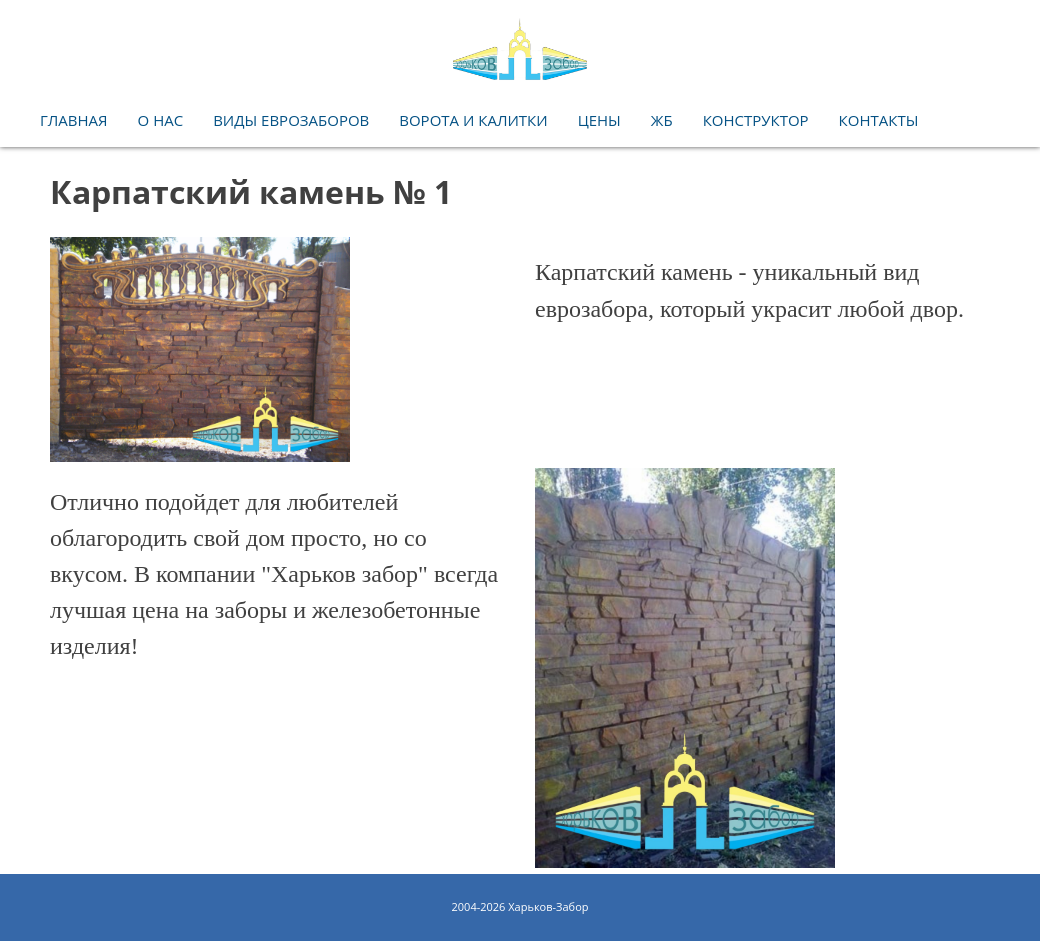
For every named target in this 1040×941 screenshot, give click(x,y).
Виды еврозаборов (291, 120)
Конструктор (756, 120)
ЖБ (662, 120)
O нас (161, 120)
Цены (599, 120)
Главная (74, 120)
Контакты (879, 120)
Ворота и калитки (473, 120)
